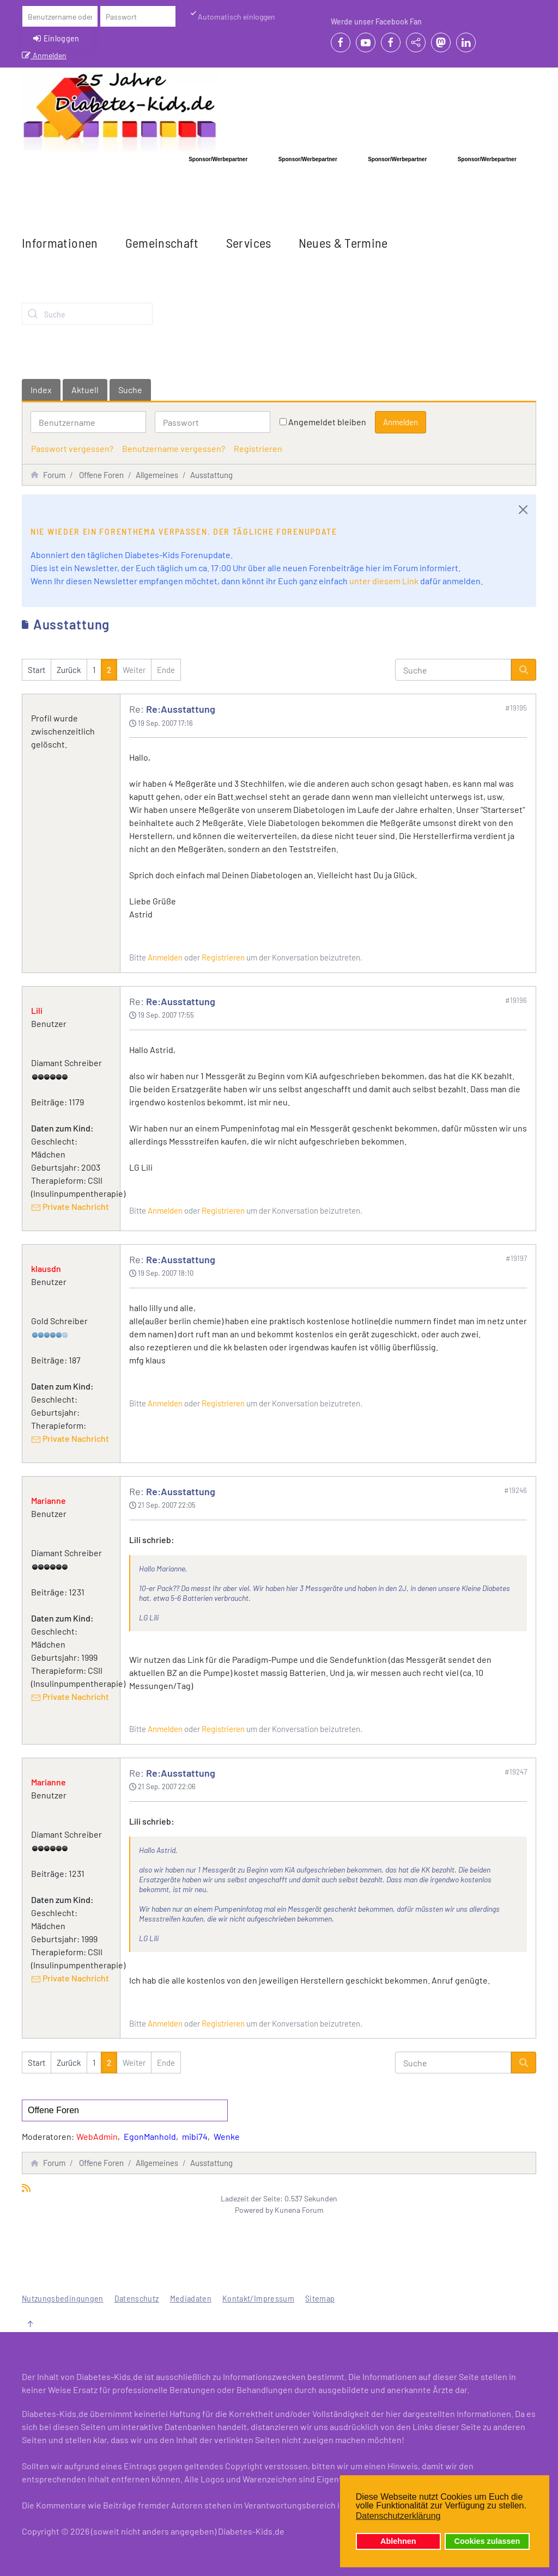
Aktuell (85, 389)
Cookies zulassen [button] (487, 2541)
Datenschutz (136, 2298)
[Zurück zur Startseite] (120, 111)
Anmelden (44, 55)
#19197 (516, 1258)
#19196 (516, 1000)
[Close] (523, 509)
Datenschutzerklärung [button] (398, 2515)
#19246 (515, 1490)
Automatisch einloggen (232, 16)
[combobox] (87, 314)
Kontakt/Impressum (258, 2298)
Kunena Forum (299, 2209)
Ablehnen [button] (398, 2541)
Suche (130, 389)
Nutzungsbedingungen (63, 2298)
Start (36, 670)
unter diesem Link (383, 581)
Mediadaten (191, 2298)
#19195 (516, 707)
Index (41, 389)
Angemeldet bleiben (327, 422)
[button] (30, 2324)
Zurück (69, 670)
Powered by (254, 2209)
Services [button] (248, 242)
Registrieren (258, 448)
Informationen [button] (60, 242)
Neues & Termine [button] (343, 242)
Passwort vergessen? (72, 448)
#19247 (516, 1771)
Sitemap (320, 2298)
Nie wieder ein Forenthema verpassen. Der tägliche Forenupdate (184, 531)
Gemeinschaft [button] (162, 242)
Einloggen (56, 38)
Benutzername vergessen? (173, 448)
